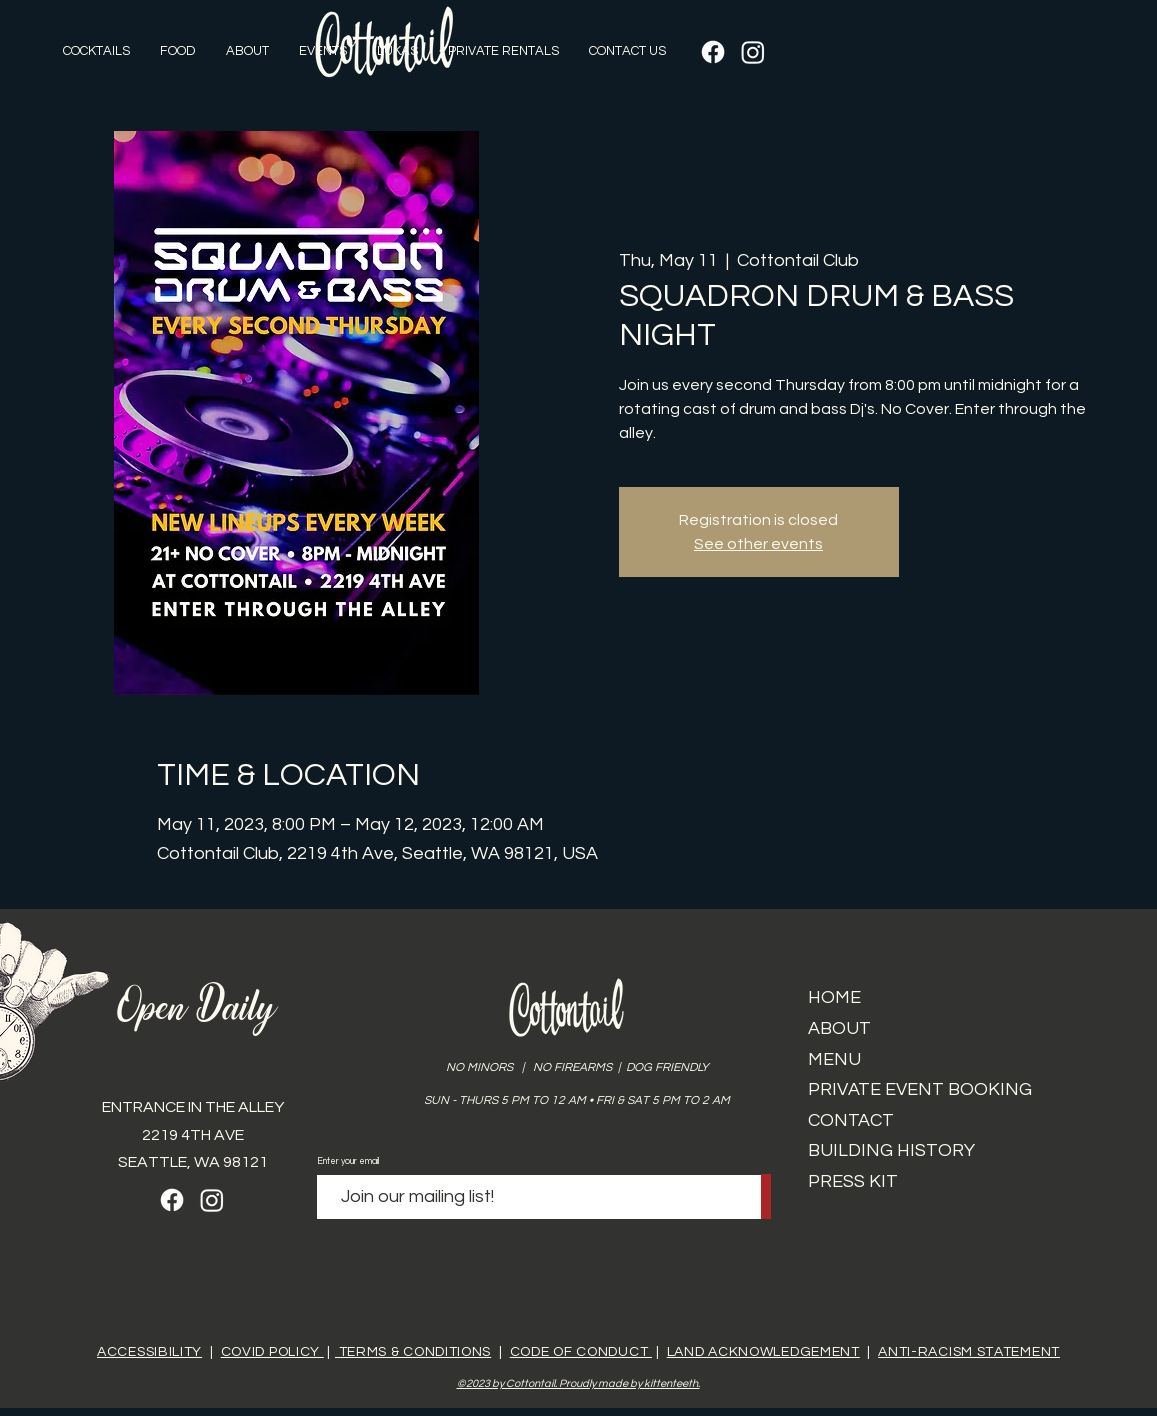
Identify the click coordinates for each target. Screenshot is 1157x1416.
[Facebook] (713, 52)
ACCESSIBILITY (149, 1352)
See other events (758, 544)
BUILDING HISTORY (891, 1150)
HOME (834, 997)
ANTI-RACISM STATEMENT (969, 1352)
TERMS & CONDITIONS (413, 1352)
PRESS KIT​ (853, 1181)
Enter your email (348, 1161)
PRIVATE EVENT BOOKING (920, 1089)
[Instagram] (753, 52)
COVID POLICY (272, 1352)
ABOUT (839, 1028)
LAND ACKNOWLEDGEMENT (763, 1352)
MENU (834, 1059)
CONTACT (851, 1120)
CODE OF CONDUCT (581, 1352)
